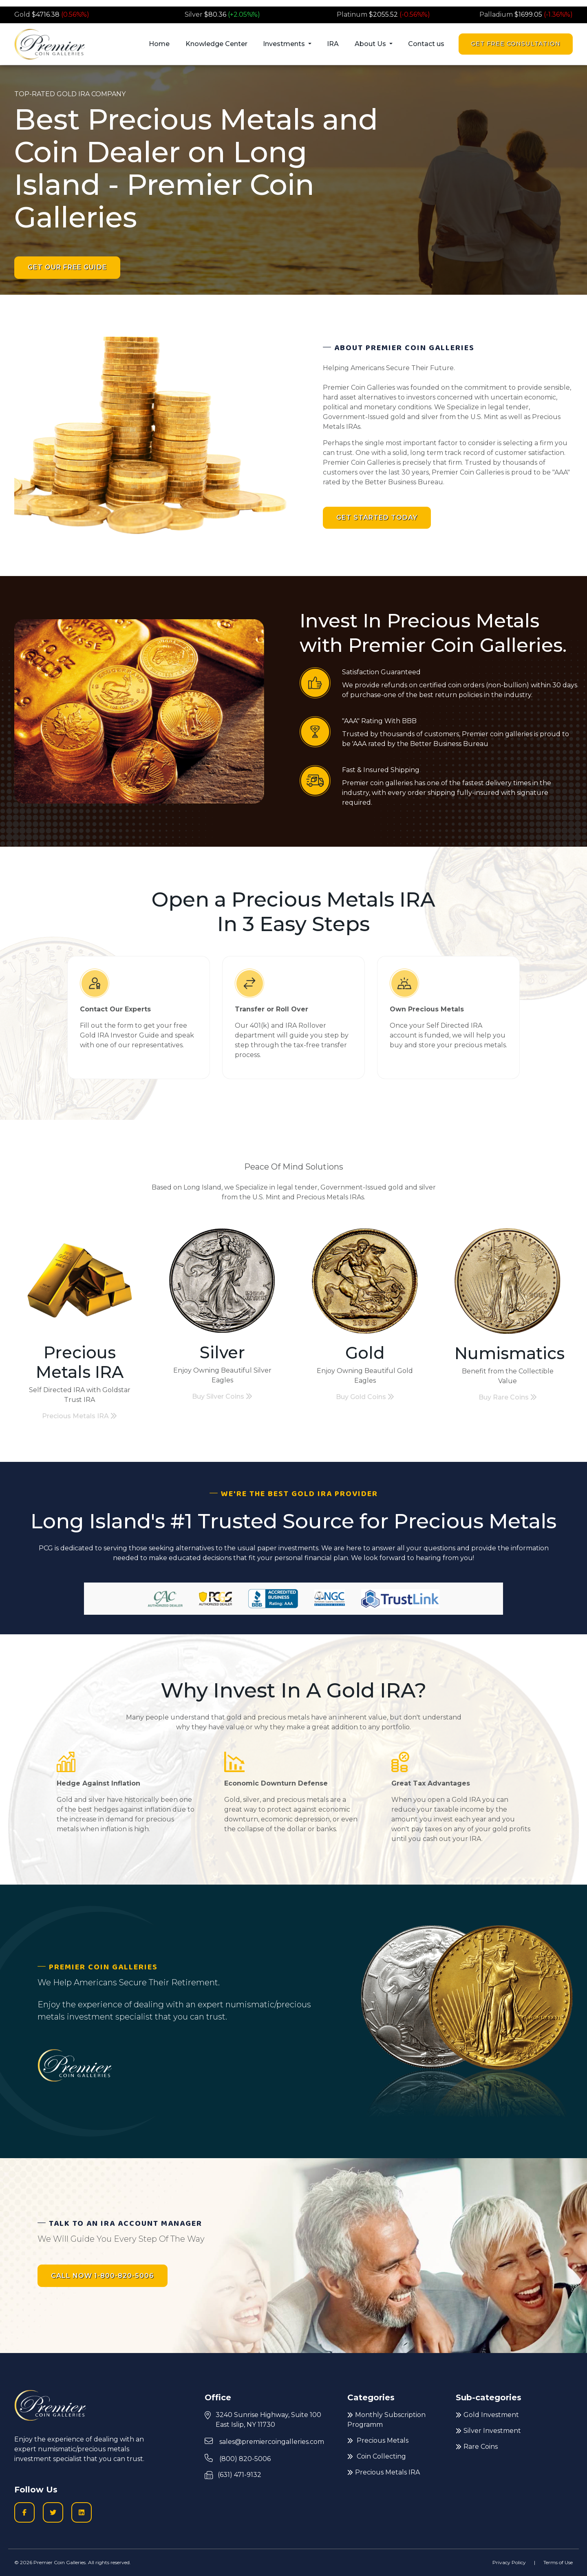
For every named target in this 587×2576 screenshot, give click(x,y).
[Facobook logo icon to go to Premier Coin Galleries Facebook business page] (24, 2512)
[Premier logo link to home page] (49, 44)
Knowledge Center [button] (216, 44)
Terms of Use (558, 2562)
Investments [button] (285, 44)
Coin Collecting (376, 2456)
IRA (333, 44)
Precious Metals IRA (79, 1416)
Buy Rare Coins (508, 1397)
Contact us (426, 44)
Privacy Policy (509, 2562)
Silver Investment (488, 2431)
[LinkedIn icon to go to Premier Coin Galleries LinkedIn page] (81, 2512)
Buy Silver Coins (222, 1396)
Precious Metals (377, 2440)
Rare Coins (477, 2446)
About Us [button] (371, 44)
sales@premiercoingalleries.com (264, 2441)
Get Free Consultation (516, 43)
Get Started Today (376, 517)
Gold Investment (487, 2415)
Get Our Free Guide (67, 267)
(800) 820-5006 (238, 2458)
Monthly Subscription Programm (386, 2419)
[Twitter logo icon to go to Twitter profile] (53, 2512)
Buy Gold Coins (365, 1397)
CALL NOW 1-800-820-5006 (102, 2276)
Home (159, 44)
